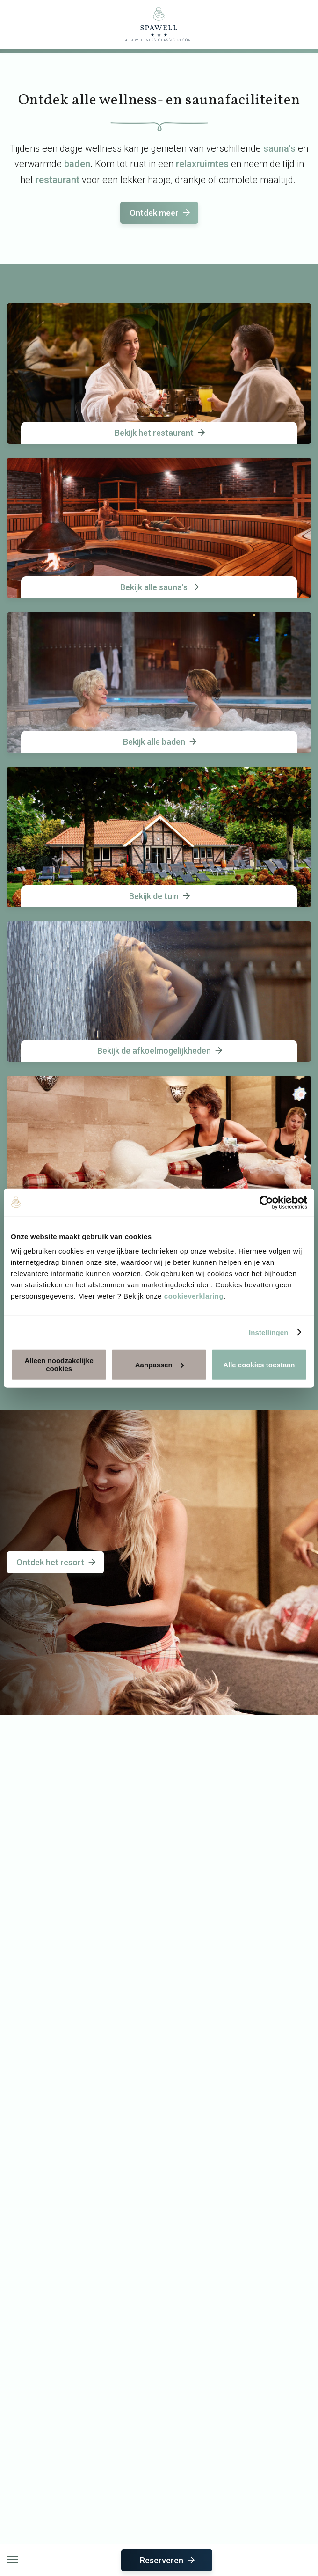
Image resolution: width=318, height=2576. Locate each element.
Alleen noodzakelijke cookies (59, 1364)
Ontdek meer (161, 212)
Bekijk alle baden (160, 741)
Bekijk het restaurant (161, 432)
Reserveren (168, 2560)
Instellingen (269, 1332)
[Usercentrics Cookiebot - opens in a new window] (266, 1202)
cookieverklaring (194, 1296)
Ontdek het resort (56, 1562)
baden (77, 163)
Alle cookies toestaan (259, 1364)
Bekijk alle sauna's (160, 587)
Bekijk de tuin (160, 896)
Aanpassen (159, 1364)
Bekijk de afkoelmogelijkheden (160, 1050)
